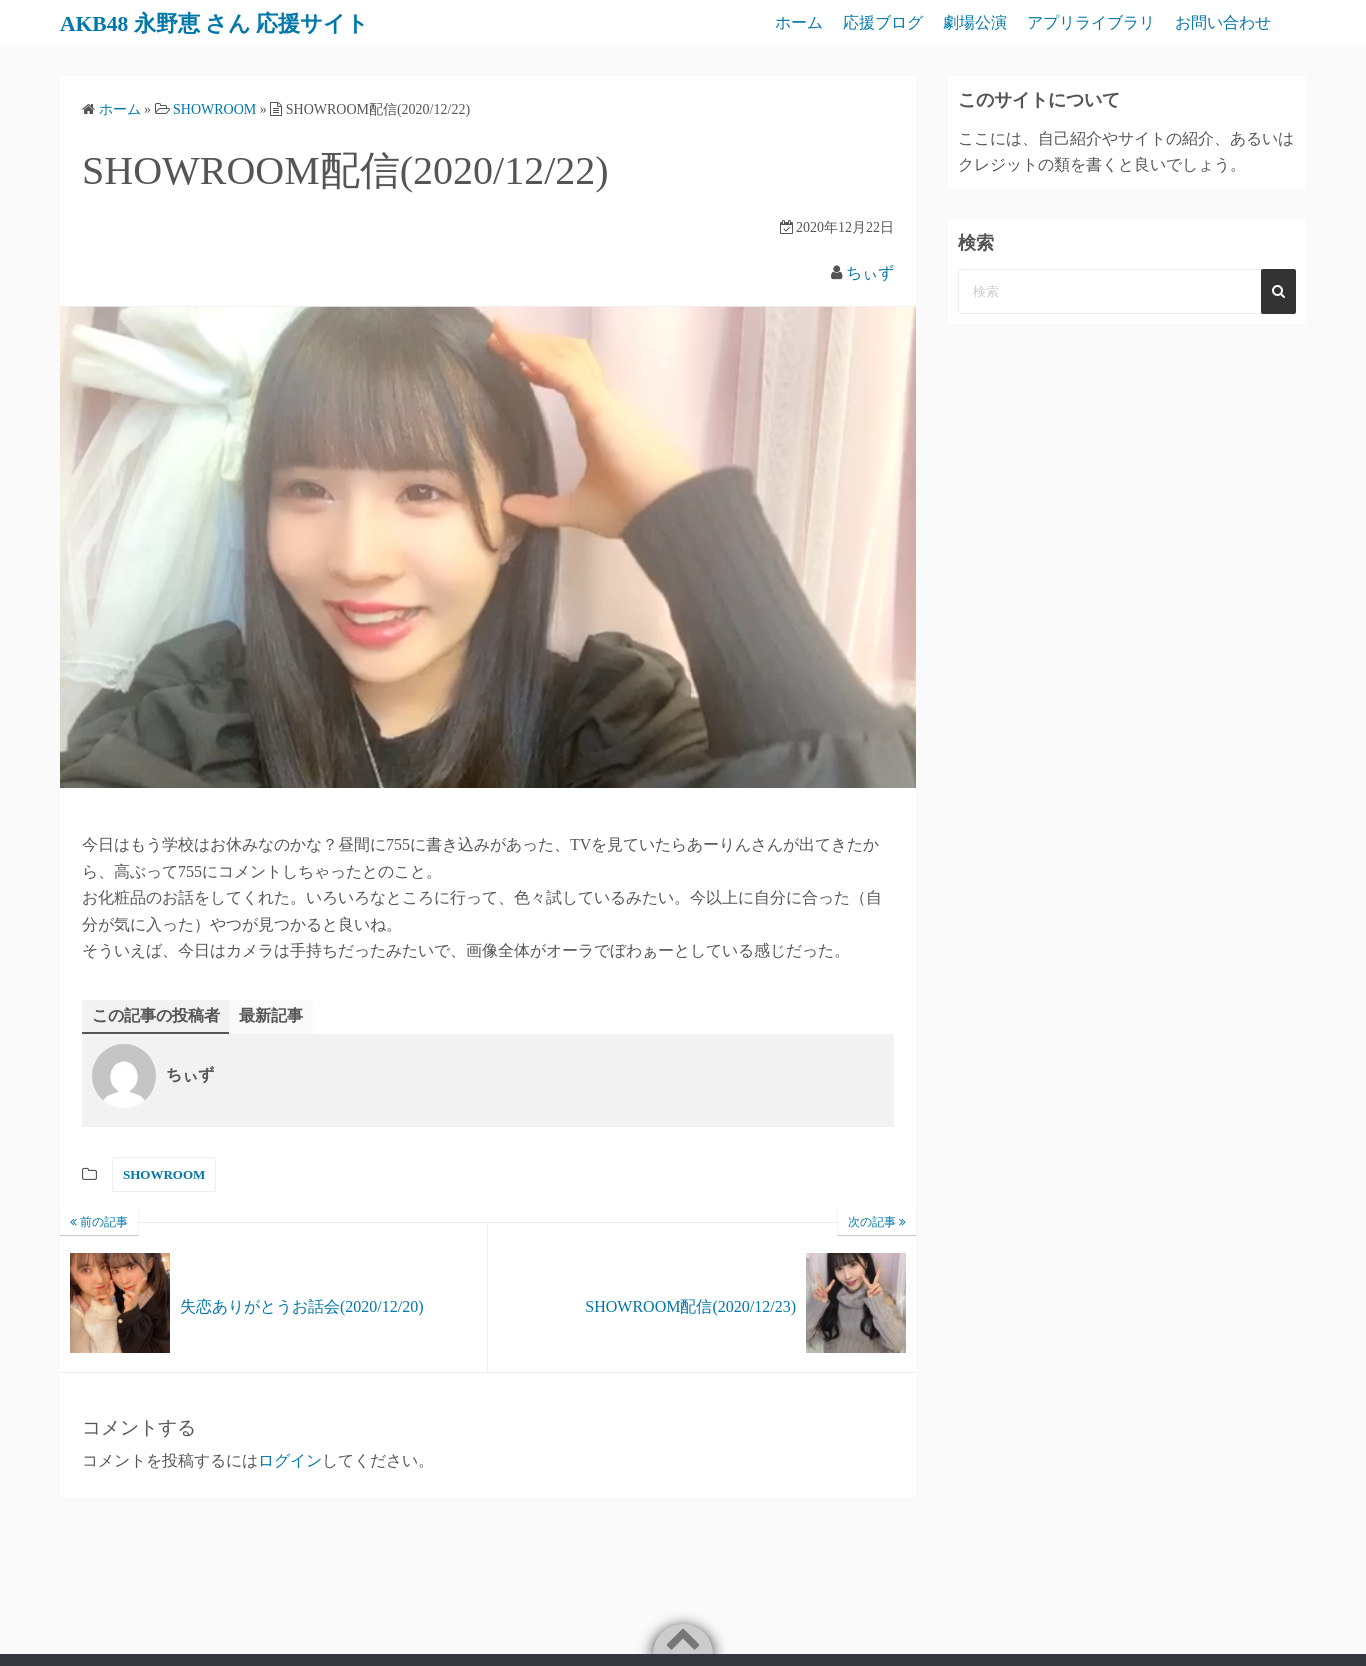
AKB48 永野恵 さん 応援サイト (229, 23)
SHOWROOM (164, 1174)
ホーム (799, 22)
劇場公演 (975, 22)
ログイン (290, 1461)
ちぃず (870, 272)
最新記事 (271, 1015)
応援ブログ (883, 22)
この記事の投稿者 (156, 1015)
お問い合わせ (1223, 22)
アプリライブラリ (1091, 22)
